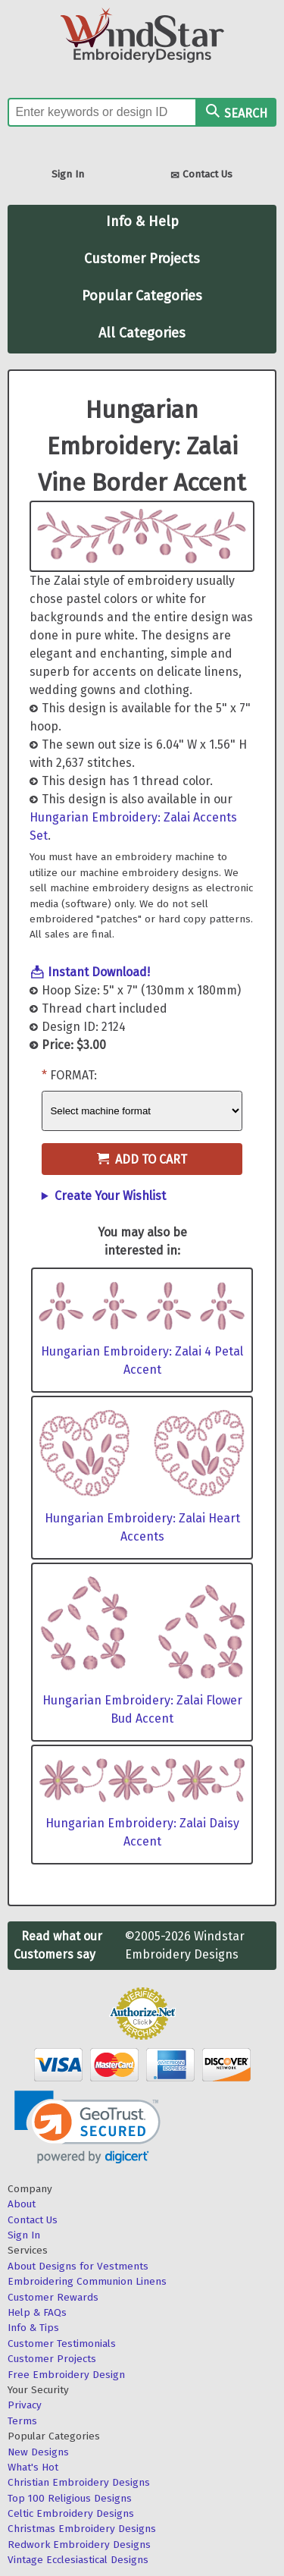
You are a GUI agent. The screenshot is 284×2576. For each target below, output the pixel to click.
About (22, 2203)
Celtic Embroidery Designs (71, 2513)
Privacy (25, 2405)
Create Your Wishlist (110, 1196)
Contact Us (201, 175)
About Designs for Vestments (78, 2266)
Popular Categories (142, 295)
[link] (87, 2127)
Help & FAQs (37, 2312)
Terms (22, 2420)
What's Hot (33, 2467)
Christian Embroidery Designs (79, 2482)
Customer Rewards (53, 2297)
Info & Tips (33, 2327)
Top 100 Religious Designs (70, 2498)
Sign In (67, 174)
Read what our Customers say (58, 1945)
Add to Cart (142, 1159)
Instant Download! (99, 972)
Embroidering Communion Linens (87, 2281)
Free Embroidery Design (66, 2374)
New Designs (38, 2452)
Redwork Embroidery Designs (79, 2544)
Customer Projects (142, 258)
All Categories (142, 333)
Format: (73, 1075)
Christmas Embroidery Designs (82, 2528)
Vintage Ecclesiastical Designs (78, 2559)
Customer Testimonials (62, 2343)
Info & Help (142, 221)
